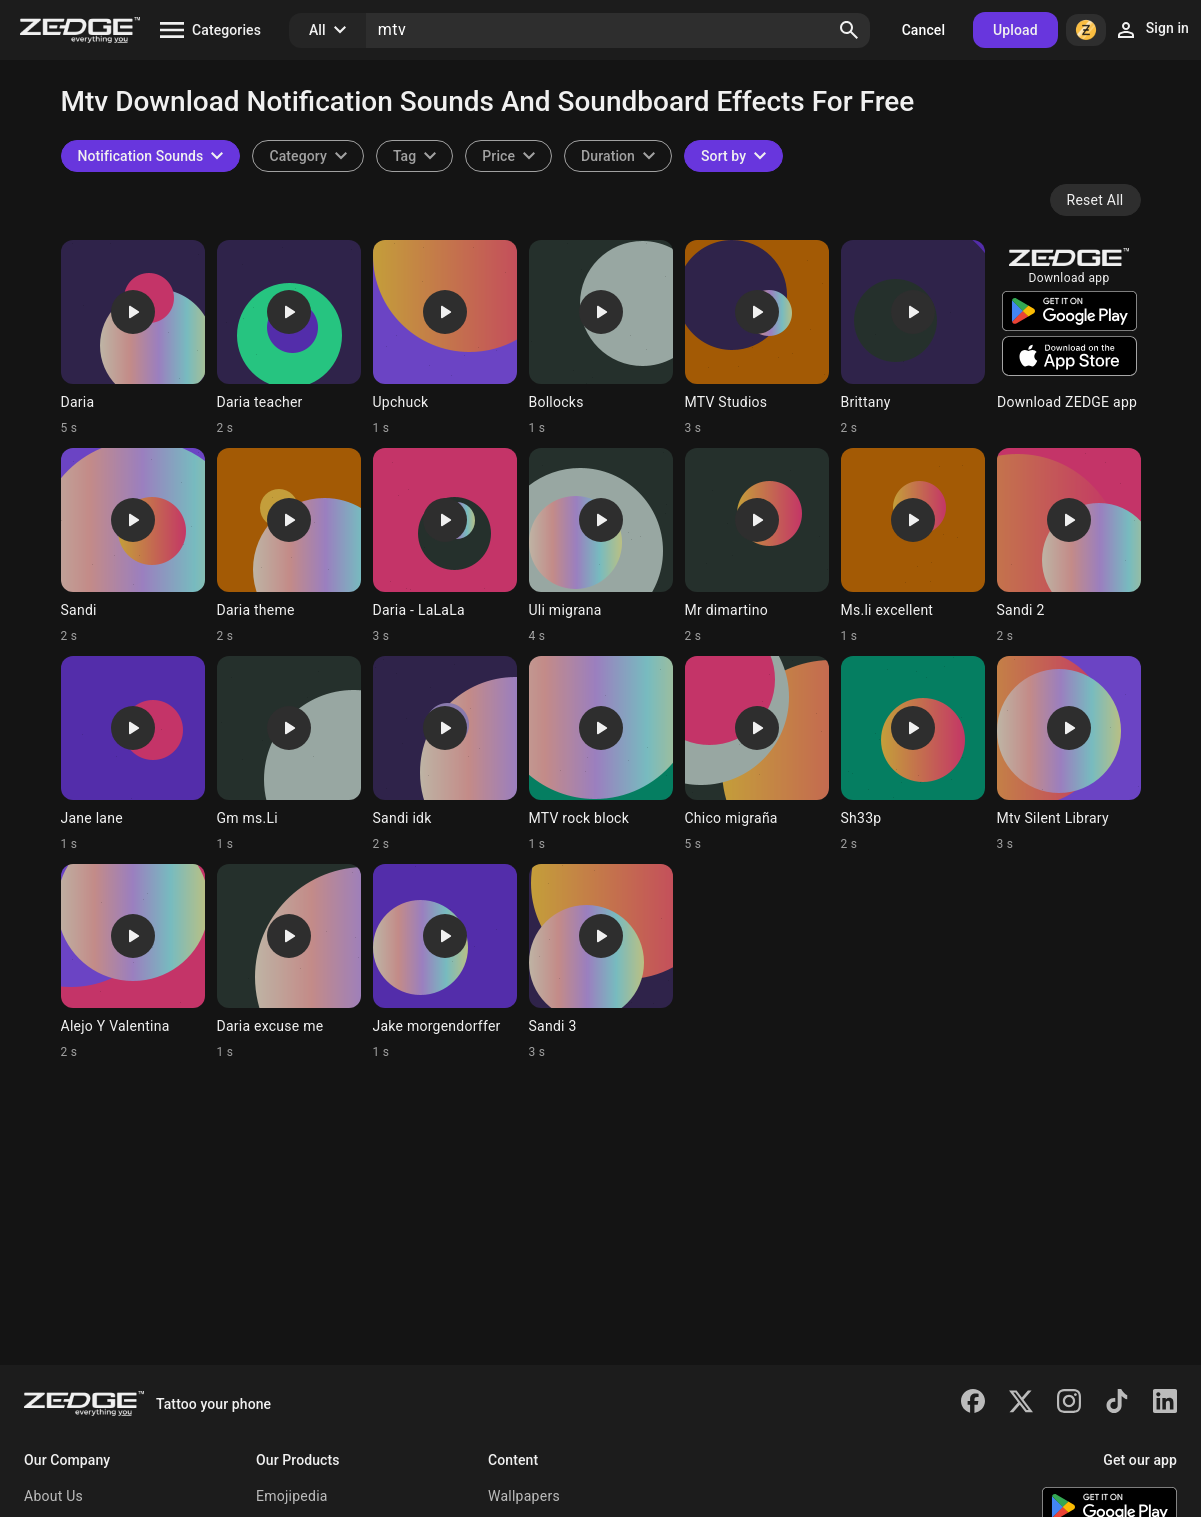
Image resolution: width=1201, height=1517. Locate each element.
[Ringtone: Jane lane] (133, 754)
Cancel (923, 30)
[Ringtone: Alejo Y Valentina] (133, 962)
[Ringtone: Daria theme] (289, 546)
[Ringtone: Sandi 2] (1069, 546)
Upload (1015, 30)
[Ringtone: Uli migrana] (601, 546)
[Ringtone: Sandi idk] (445, 754)
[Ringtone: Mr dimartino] (757, 546)
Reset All (1095, 200)
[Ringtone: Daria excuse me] (289, 962)
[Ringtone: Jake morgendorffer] (445, 962)
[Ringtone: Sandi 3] (601, 962)
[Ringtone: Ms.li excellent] (913, 546)
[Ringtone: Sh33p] (913, 754)
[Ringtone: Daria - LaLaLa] (445, 546)
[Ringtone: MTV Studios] (757, 338)
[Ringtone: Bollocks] (601, 338)
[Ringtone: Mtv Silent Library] (1069, 754)
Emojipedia (292, 1496)
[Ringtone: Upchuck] (445, 338)
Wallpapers (524, 1496)
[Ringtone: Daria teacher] (289, 338)
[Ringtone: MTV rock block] (601, 754)
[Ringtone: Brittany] (913, 338)
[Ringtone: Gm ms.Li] (289, 754)
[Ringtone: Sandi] (133, 546)
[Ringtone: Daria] (133, 338)
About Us (53, 1496)
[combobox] (414, 156)
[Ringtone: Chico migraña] (757, 754)
